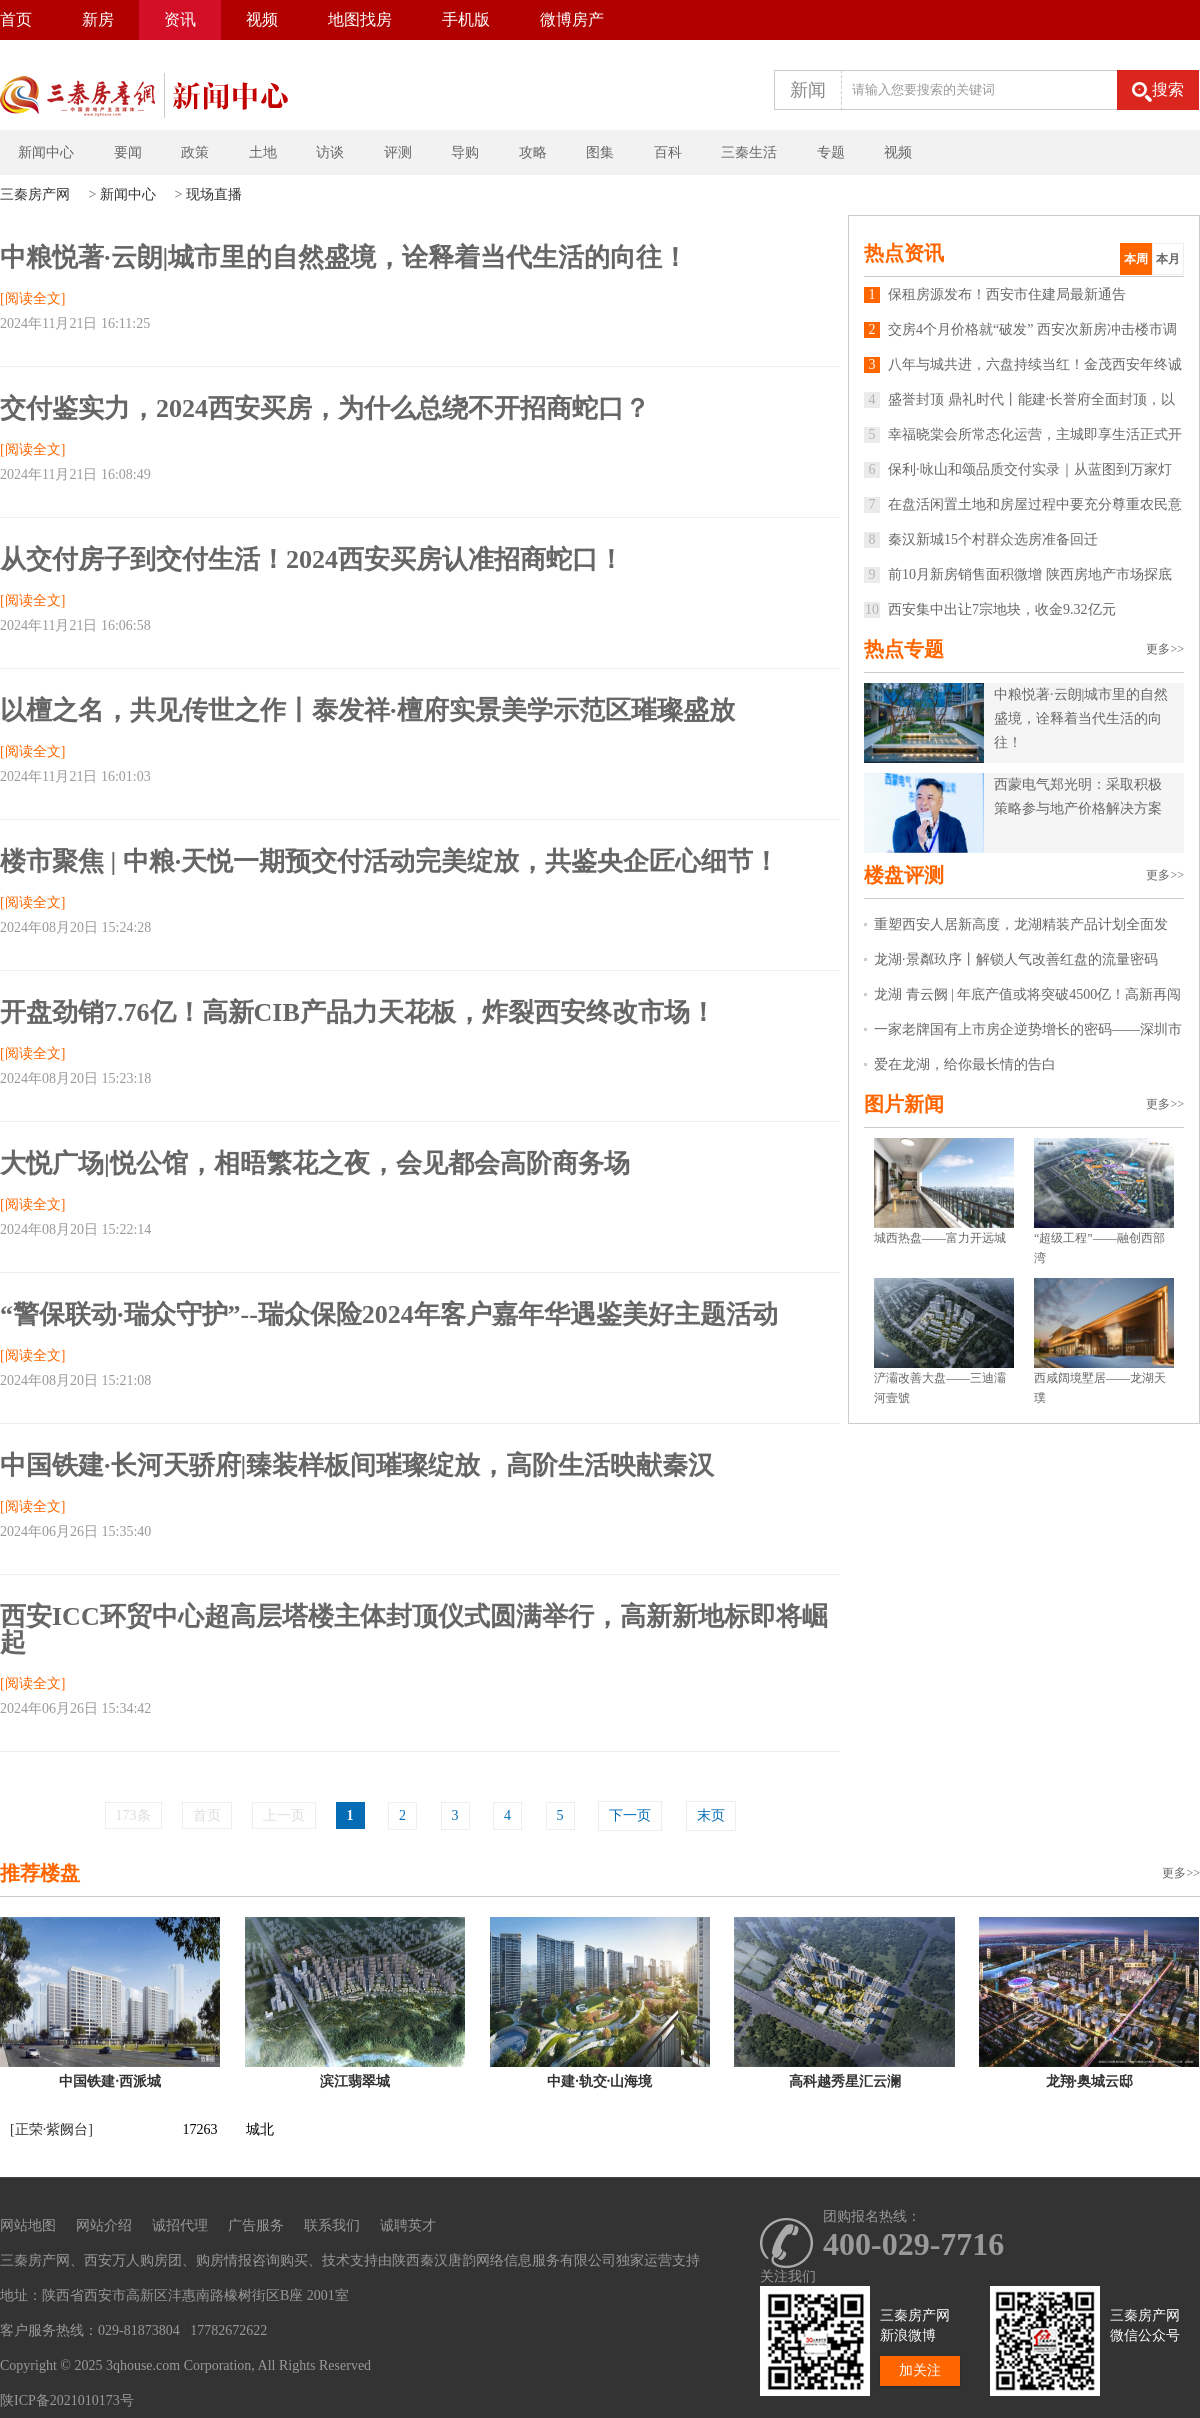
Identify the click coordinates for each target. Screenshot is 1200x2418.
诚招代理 (180, 2225)
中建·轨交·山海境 (599, 2081)
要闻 (128, 152)
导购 (465, 152)
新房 (98, 19)
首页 (16, 19)
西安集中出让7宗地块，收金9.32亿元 (990, 609)
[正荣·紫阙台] (51, 2129)
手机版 (466, 19)
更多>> (1165, 649)
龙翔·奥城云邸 (1090, 2081)
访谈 (330, 152)
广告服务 (256, 2225)
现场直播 (214, 194)
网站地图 (28, 2225)
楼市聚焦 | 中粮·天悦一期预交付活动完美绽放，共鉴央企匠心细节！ (389, 861)
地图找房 (360, 19)
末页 (711, 1815)
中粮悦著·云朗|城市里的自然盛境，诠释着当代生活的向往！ (344, 257)
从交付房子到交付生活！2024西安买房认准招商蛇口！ (312, 559)
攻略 (533, 152)
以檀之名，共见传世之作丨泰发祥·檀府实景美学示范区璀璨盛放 (367, 710)
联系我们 (332, 2225)
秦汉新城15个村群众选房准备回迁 (981, 539)
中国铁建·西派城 (110, 2081)
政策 (195, 152)
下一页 (630, 1815)
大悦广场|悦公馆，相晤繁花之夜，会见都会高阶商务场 (315, 1163)
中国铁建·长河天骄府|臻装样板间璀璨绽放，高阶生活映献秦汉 (357, 1465)
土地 (263, 152)
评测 (398, 152)
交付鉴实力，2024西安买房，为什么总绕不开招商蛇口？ (325, 408)
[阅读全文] (32, 298)
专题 (831, 152)
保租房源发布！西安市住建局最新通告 (995, 294)
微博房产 (572, 19)
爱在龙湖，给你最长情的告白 (965, 1064)
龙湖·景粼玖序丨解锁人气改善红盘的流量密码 (1016, 959)
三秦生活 (749, 152)
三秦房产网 (35, 194)
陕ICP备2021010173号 (67, 2400)
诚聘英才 (408, 2225)
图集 (600, 152)
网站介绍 (104, 2225)
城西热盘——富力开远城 (940, 1238)
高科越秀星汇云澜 (845, 2081)
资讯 (180, 19)
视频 (262, 19)
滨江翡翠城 (355, 2081)
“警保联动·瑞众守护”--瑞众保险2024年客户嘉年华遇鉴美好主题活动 (389, 1314)
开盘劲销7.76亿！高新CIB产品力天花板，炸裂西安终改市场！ (358, 1012)
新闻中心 (46, 152)
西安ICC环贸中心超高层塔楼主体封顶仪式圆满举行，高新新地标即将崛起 (414, 1629)
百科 (668, 152)
